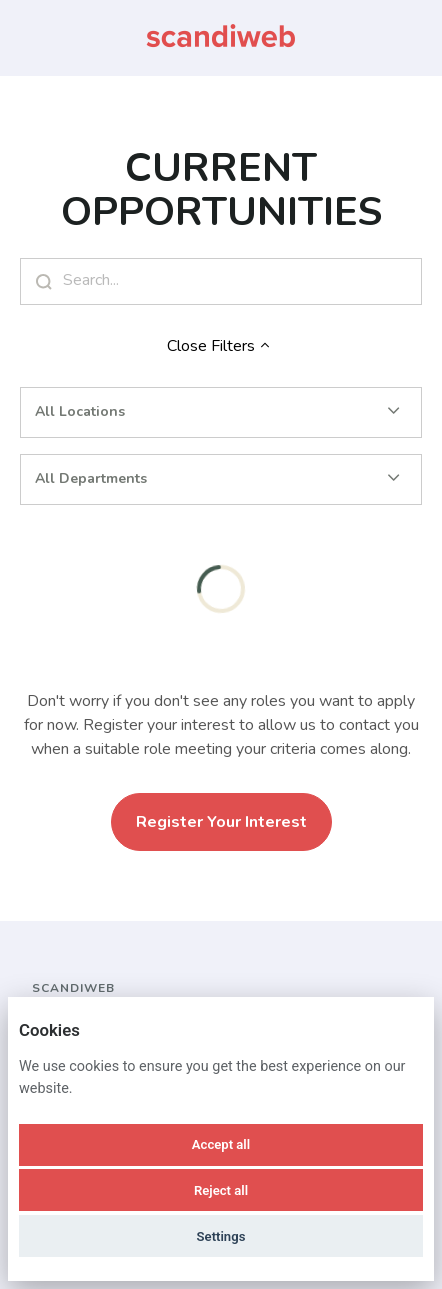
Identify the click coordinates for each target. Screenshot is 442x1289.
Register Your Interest (221, 822)
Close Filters (221, 346)
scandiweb (73, 988)
